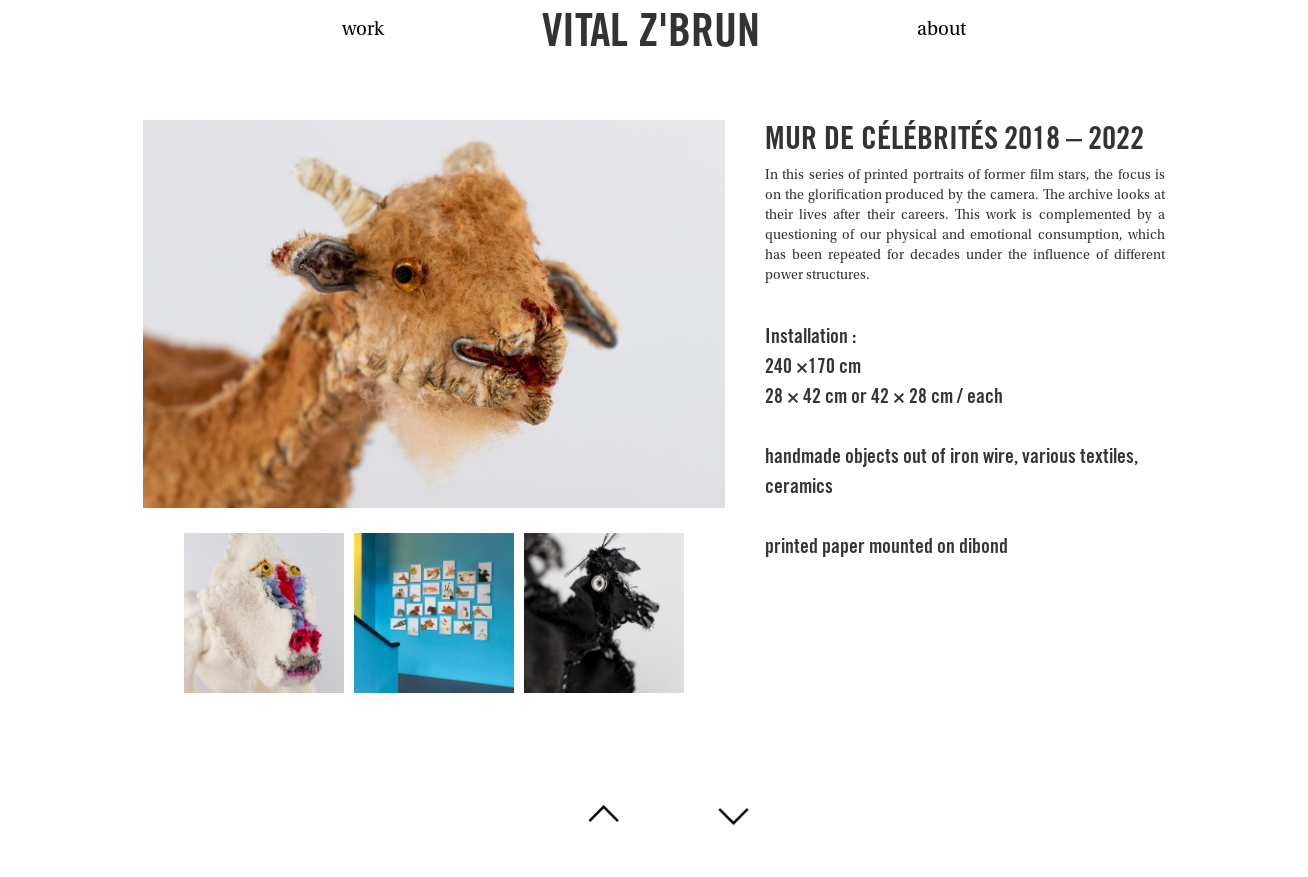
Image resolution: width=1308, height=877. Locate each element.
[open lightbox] (434, 314)
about (941, 30)
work (363, 30)
